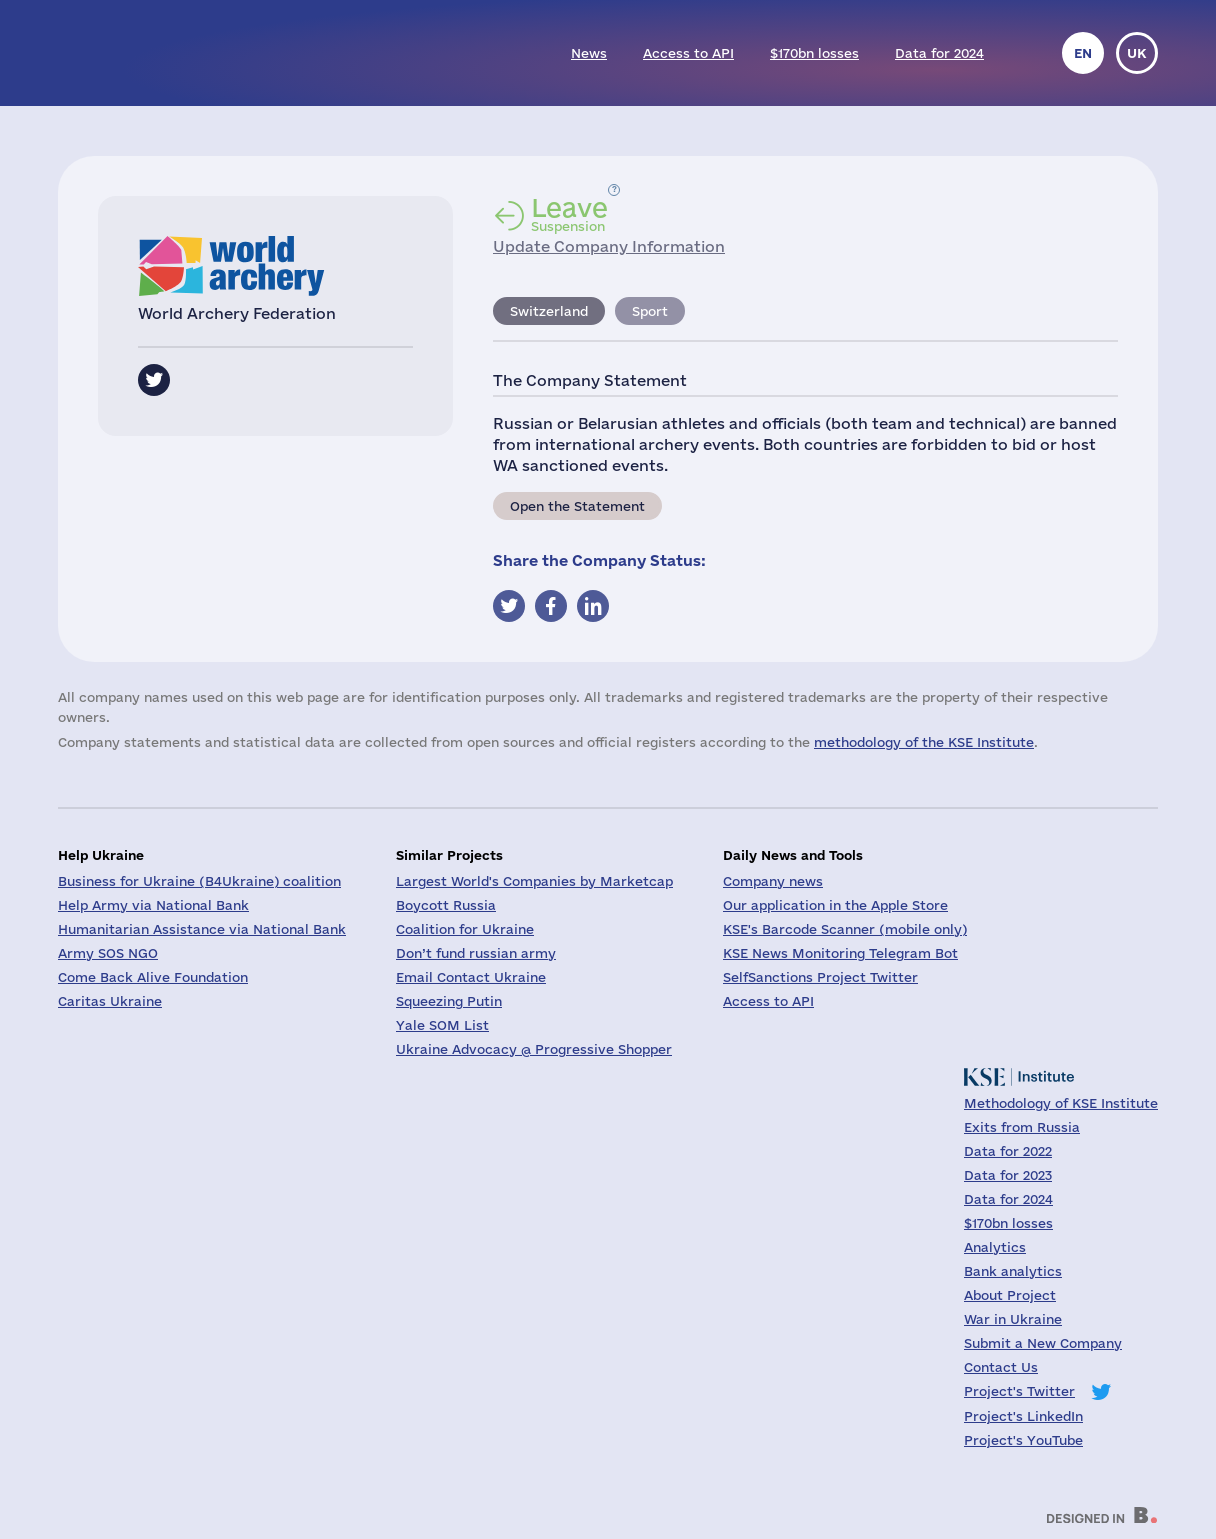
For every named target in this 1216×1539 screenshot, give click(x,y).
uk (1137, 53)
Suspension (569, 214)
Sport (650, 311)
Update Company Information (609, 246)
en (1083, 53)
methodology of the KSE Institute (924, 742)
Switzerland (549, 311)
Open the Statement (577, 506)
